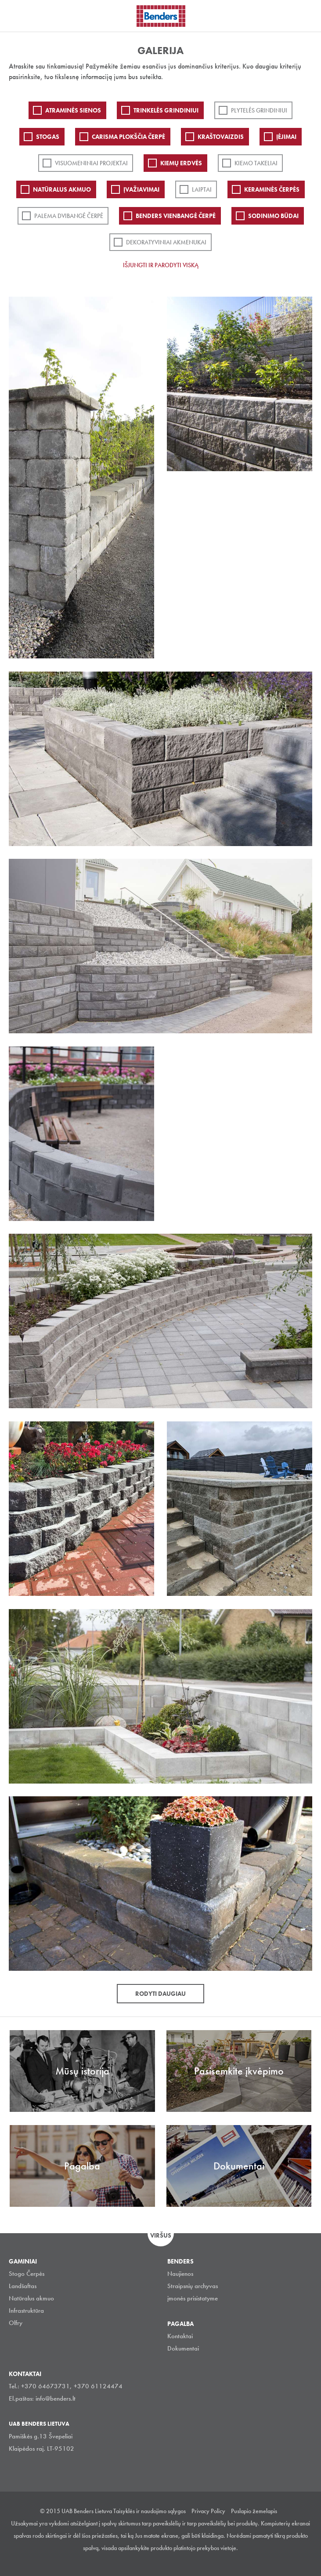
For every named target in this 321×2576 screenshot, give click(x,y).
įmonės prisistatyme (192, 2298)
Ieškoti (308, 15)
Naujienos (180, 2273)
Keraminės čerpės (271, 189)
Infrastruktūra (26, 2310)
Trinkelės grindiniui (165, 110)
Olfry (15, 2322)
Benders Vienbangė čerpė (176, 216)
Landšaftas (22, 2286)
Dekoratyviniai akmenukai (166, 242)
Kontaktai (180, 2336)
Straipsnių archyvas (192, 2286)
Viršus (160, 2235)
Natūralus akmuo (62, 189)
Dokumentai (183, 2348)
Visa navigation (18, 17)
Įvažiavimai (141, 189)
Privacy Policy (208, 2511)
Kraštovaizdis (221, 137)
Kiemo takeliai (256, 163)
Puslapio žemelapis (254, 2511)
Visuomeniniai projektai (91, 163)
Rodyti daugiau (160, 1994)
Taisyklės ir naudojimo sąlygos (149, 2511)
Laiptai (202, 189)
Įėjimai (286, 137)
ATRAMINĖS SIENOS (73, 110)
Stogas (47, 137)
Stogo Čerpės (26, 2273)
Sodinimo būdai (273, 216)
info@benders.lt (56, 2398)
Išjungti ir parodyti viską (160, 265)
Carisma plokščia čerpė (128, 137)
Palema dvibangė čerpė (68, 216)
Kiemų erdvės (181, 163)
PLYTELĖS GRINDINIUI (259, 110)
